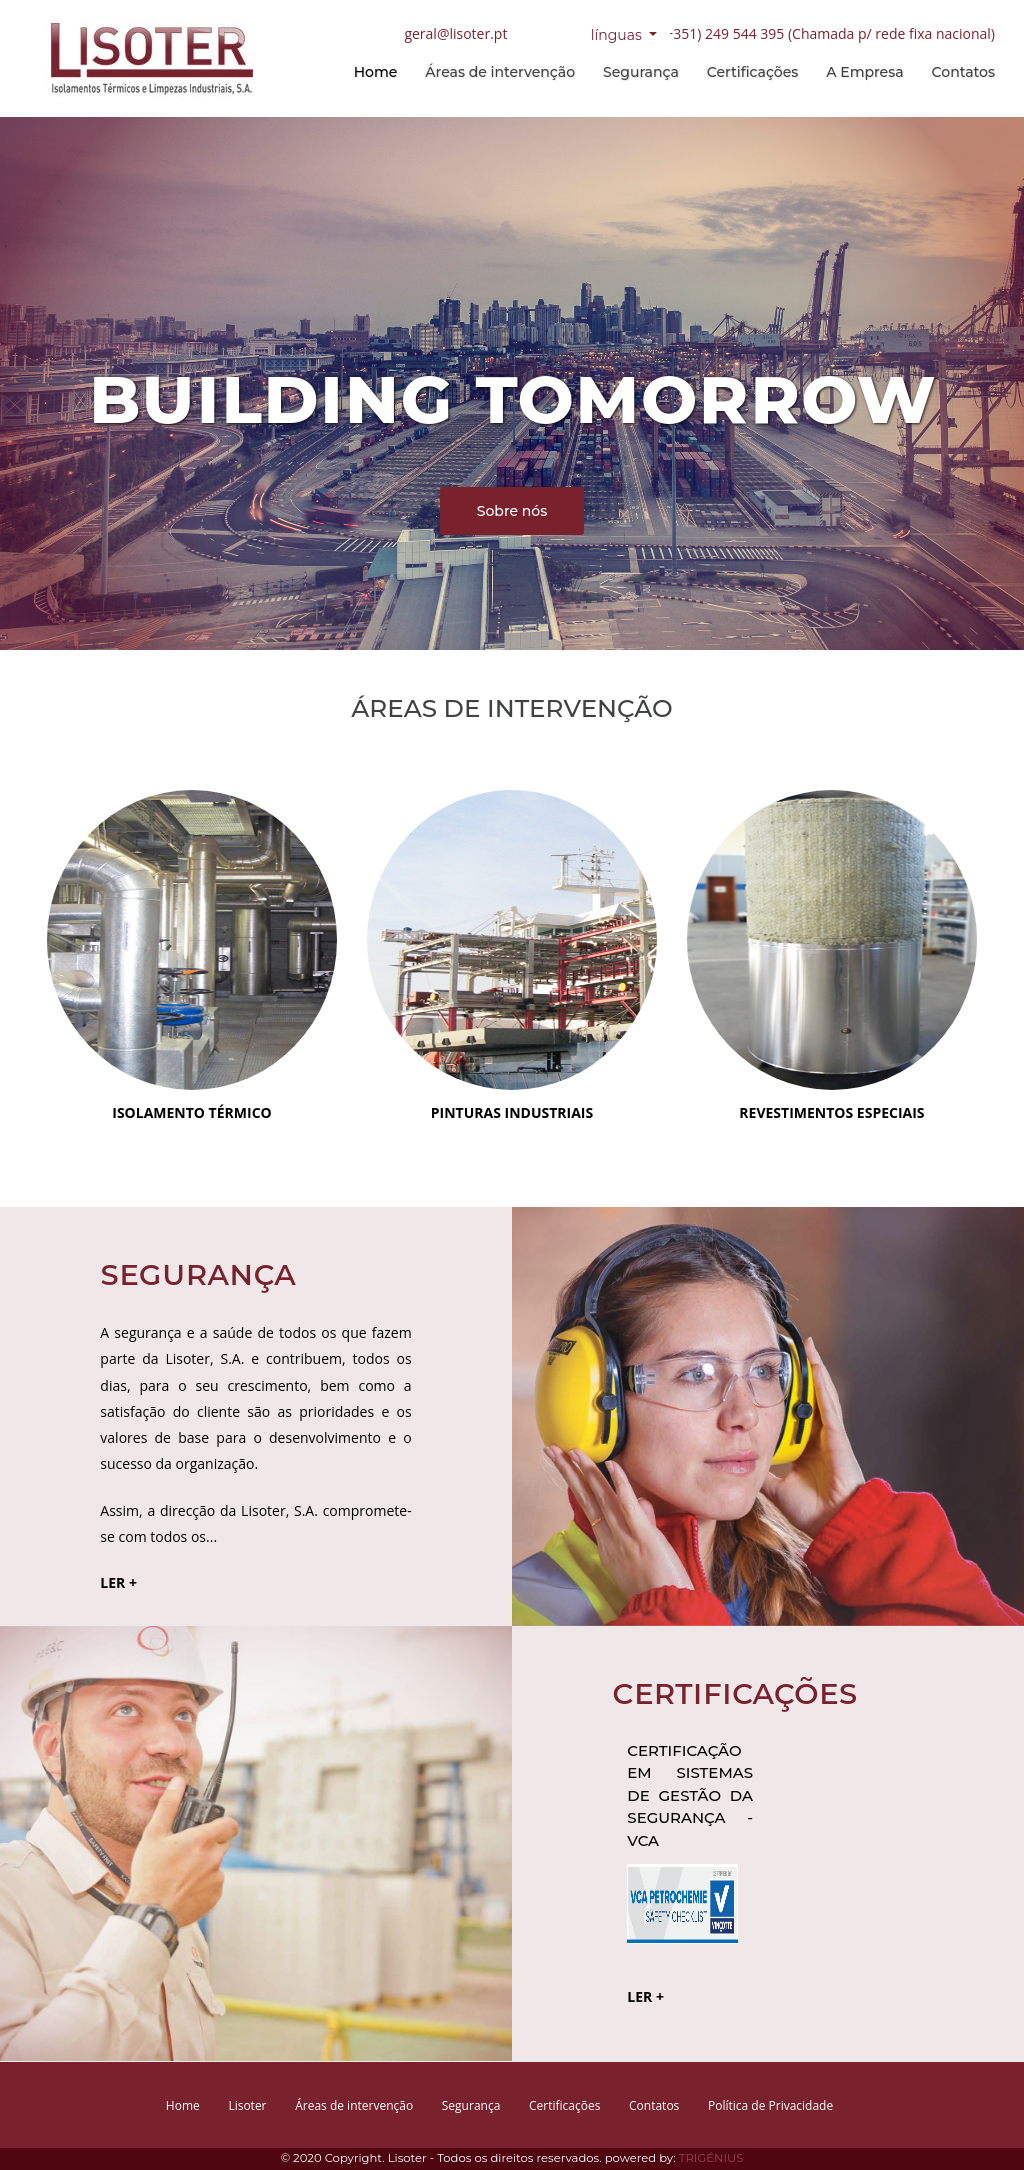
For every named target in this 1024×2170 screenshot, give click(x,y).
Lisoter (247, 2105)
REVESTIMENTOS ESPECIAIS (831, 1112)
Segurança (641, 72)
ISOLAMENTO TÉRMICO (191, 1112)
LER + (118, 1582)
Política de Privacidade (770, 2105)
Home (376, 72)
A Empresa (864, 72)
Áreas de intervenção (500, 72)
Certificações (752, 72)
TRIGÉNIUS (711, 2158)
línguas (618, 34)
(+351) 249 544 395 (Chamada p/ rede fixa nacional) (828, 32)
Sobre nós (512, 511)
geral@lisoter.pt (455, 32)
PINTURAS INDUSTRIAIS (512, 1112)
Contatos (963, 72)
